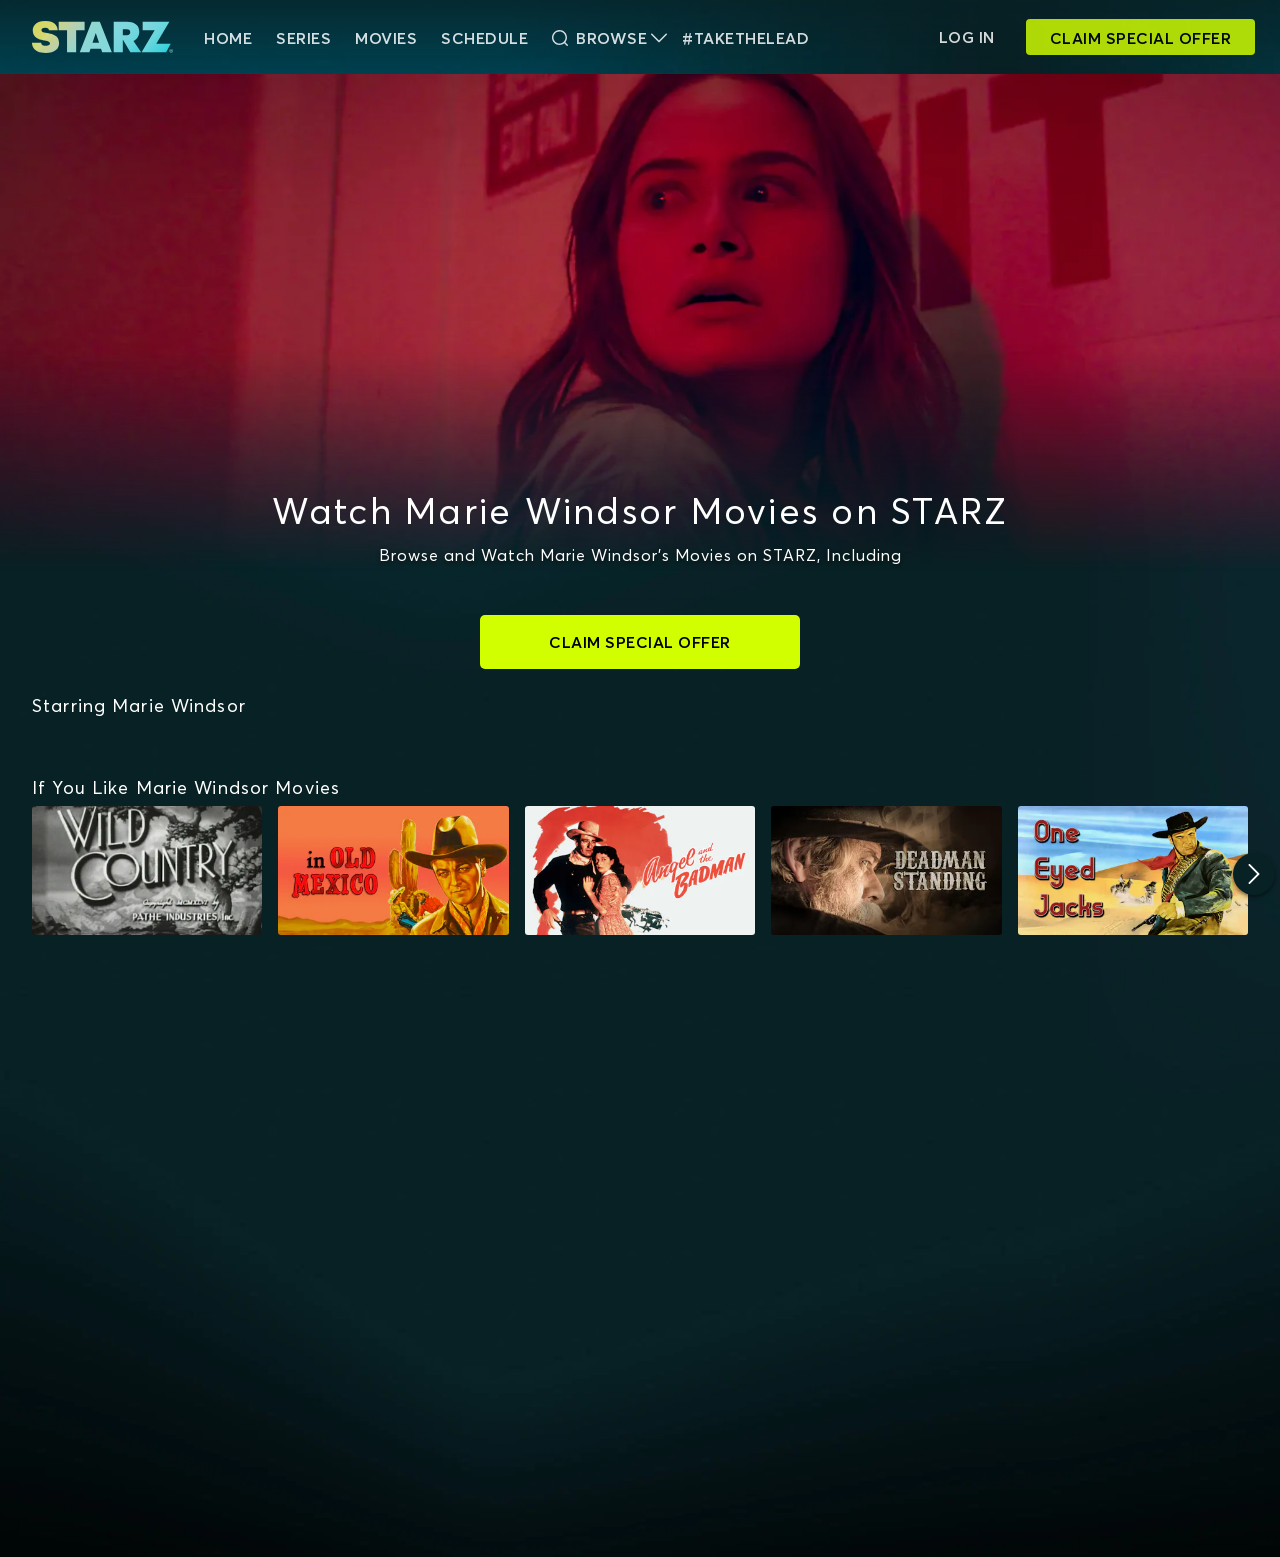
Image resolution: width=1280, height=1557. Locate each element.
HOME (228, 38)
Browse (609, 38)
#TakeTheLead (745, 38)
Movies (386, 38)
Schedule (484, 38)
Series (303, 38)
